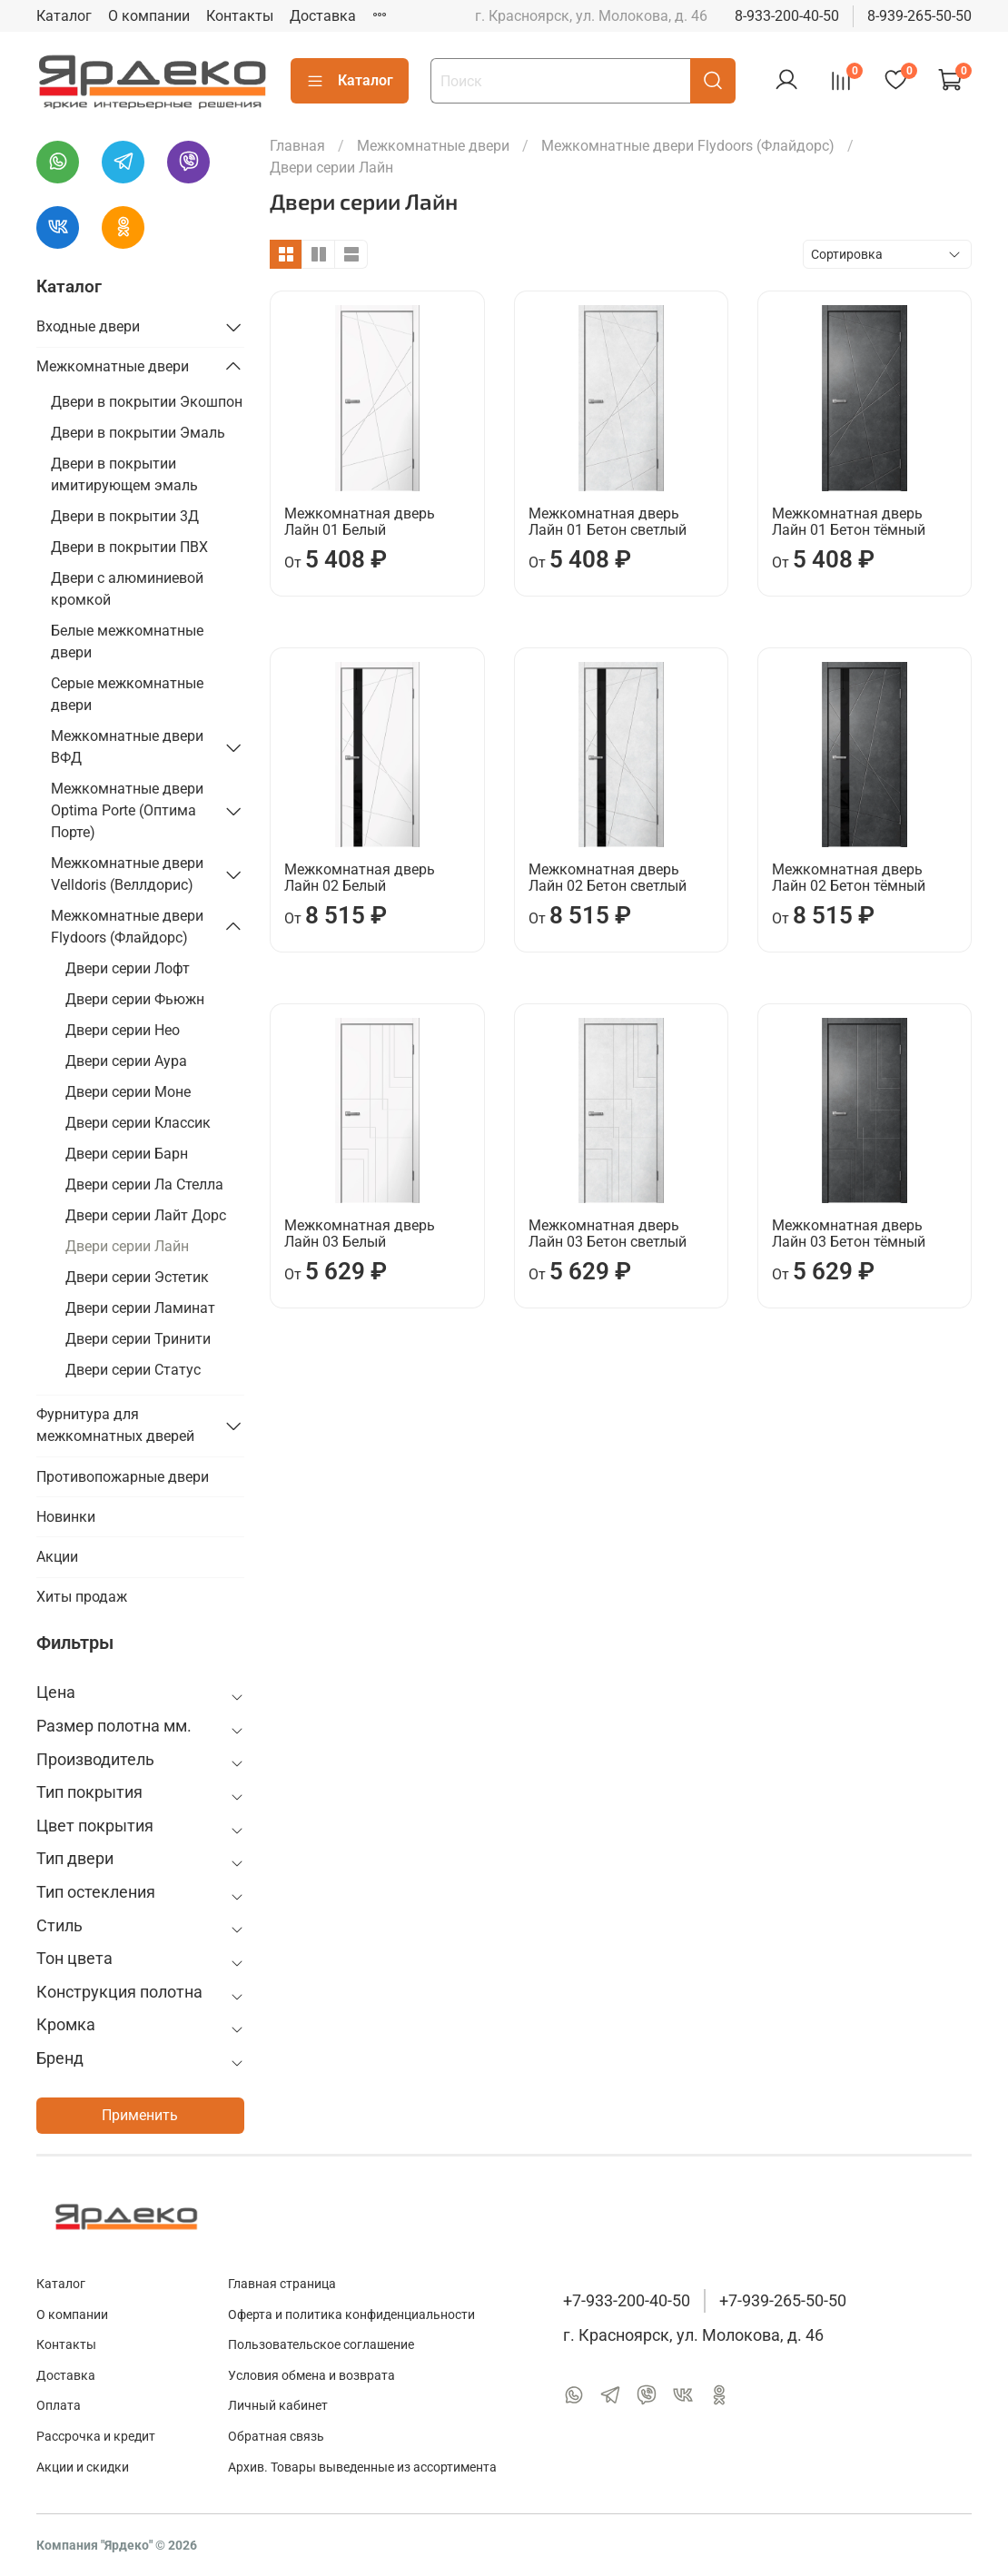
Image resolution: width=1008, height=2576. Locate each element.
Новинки (65, 1516)
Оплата (58, 2405)
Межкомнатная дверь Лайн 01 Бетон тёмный (848, 521)
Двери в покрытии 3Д (125, 516)
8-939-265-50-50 (919, 16)
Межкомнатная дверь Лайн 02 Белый (359, 877)
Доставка (323, 16)
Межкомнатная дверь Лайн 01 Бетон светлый (608, 521)
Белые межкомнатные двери (127, 641)
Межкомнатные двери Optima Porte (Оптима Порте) (127, 810)
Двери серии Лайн (127, 1246)
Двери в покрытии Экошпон (146, 401)
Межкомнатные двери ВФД (127, 746)
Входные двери (88, 326)
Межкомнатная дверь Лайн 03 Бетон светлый (608, 1233)
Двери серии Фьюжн (134, 999)
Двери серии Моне (128, 1091)
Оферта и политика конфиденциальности (351, 2315)
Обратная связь (276, 2436)
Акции (57, 1556)
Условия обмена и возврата (311, 2376)
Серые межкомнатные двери (127, 694)
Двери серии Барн (126, 1153)
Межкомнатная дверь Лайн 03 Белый (359, 1233)
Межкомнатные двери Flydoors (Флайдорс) (688, 145)
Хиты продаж (81, 1596)
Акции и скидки (82, 2467)
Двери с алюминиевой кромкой (127, 588)
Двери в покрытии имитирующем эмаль (124, 474)
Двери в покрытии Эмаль (138, 432)
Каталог (64, 16)
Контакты (239, 16)
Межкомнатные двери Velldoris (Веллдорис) (127, 873)
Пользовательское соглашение (321, 2345)
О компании (149, 16)
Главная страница (282, 2284)
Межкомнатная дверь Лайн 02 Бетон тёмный (848, 877)
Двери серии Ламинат (140, 1308)
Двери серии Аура (126, 1061)
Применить (140, 2115)
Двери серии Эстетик (137, 1277)
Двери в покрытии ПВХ (129, 547)
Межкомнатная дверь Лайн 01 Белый (359, 521)
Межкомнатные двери (433, 145)
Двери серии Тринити (138, 1338)
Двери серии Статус (133, 1369)
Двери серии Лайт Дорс (145, 1215)
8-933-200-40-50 (787, 16)
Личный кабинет (278, 2405)
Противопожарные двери (122, 1476)
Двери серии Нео (122, 1030)
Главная (297, 145)
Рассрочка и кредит (95, 2436)
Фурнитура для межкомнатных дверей (115, 1425)
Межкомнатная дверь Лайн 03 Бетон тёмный (848, 1233)
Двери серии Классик (138, 1122)
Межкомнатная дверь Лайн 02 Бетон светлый (608, 877)
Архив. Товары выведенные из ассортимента (362, 2467)
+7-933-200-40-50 (626, 2301)
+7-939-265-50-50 (782, 2301)
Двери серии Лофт (127, 968)
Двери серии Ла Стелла (144, 1184)
